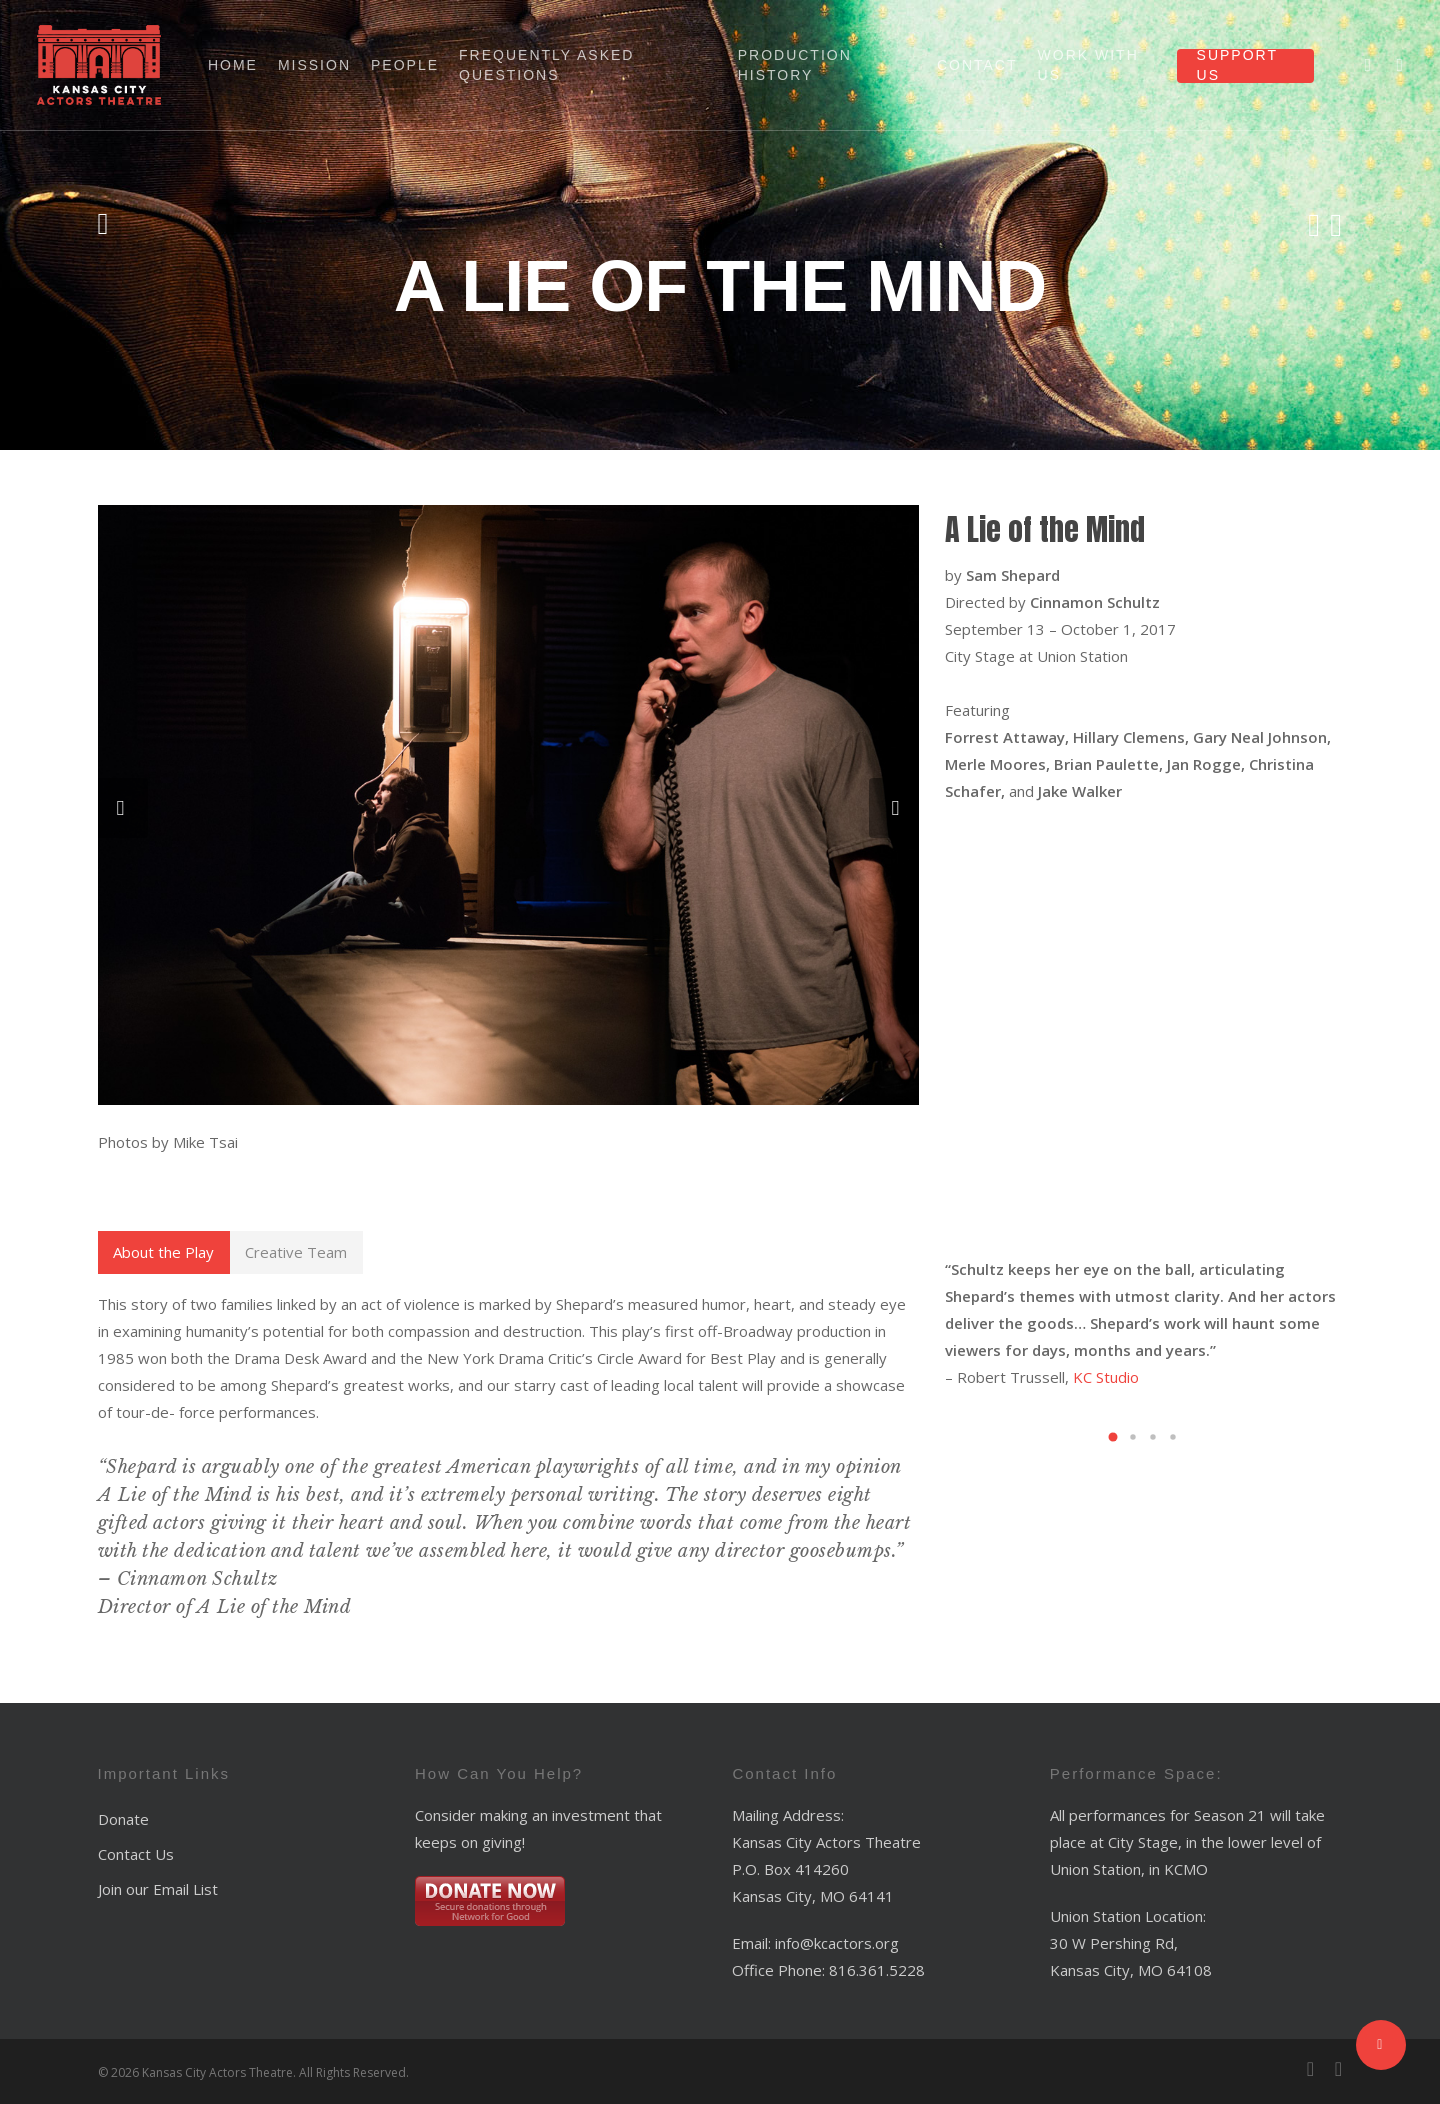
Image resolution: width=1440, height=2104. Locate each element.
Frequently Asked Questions (546, 65)
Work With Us (1088, 65)
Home (233, 65)
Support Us (1237, 65)
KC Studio (1106, 1377)
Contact (977, 65)
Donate (123, 1819)
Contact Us (136, 1854)
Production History (795, 65)
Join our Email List (158, 1889)
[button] (1113, 1437)
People (405, 65)
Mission (314, 65)
